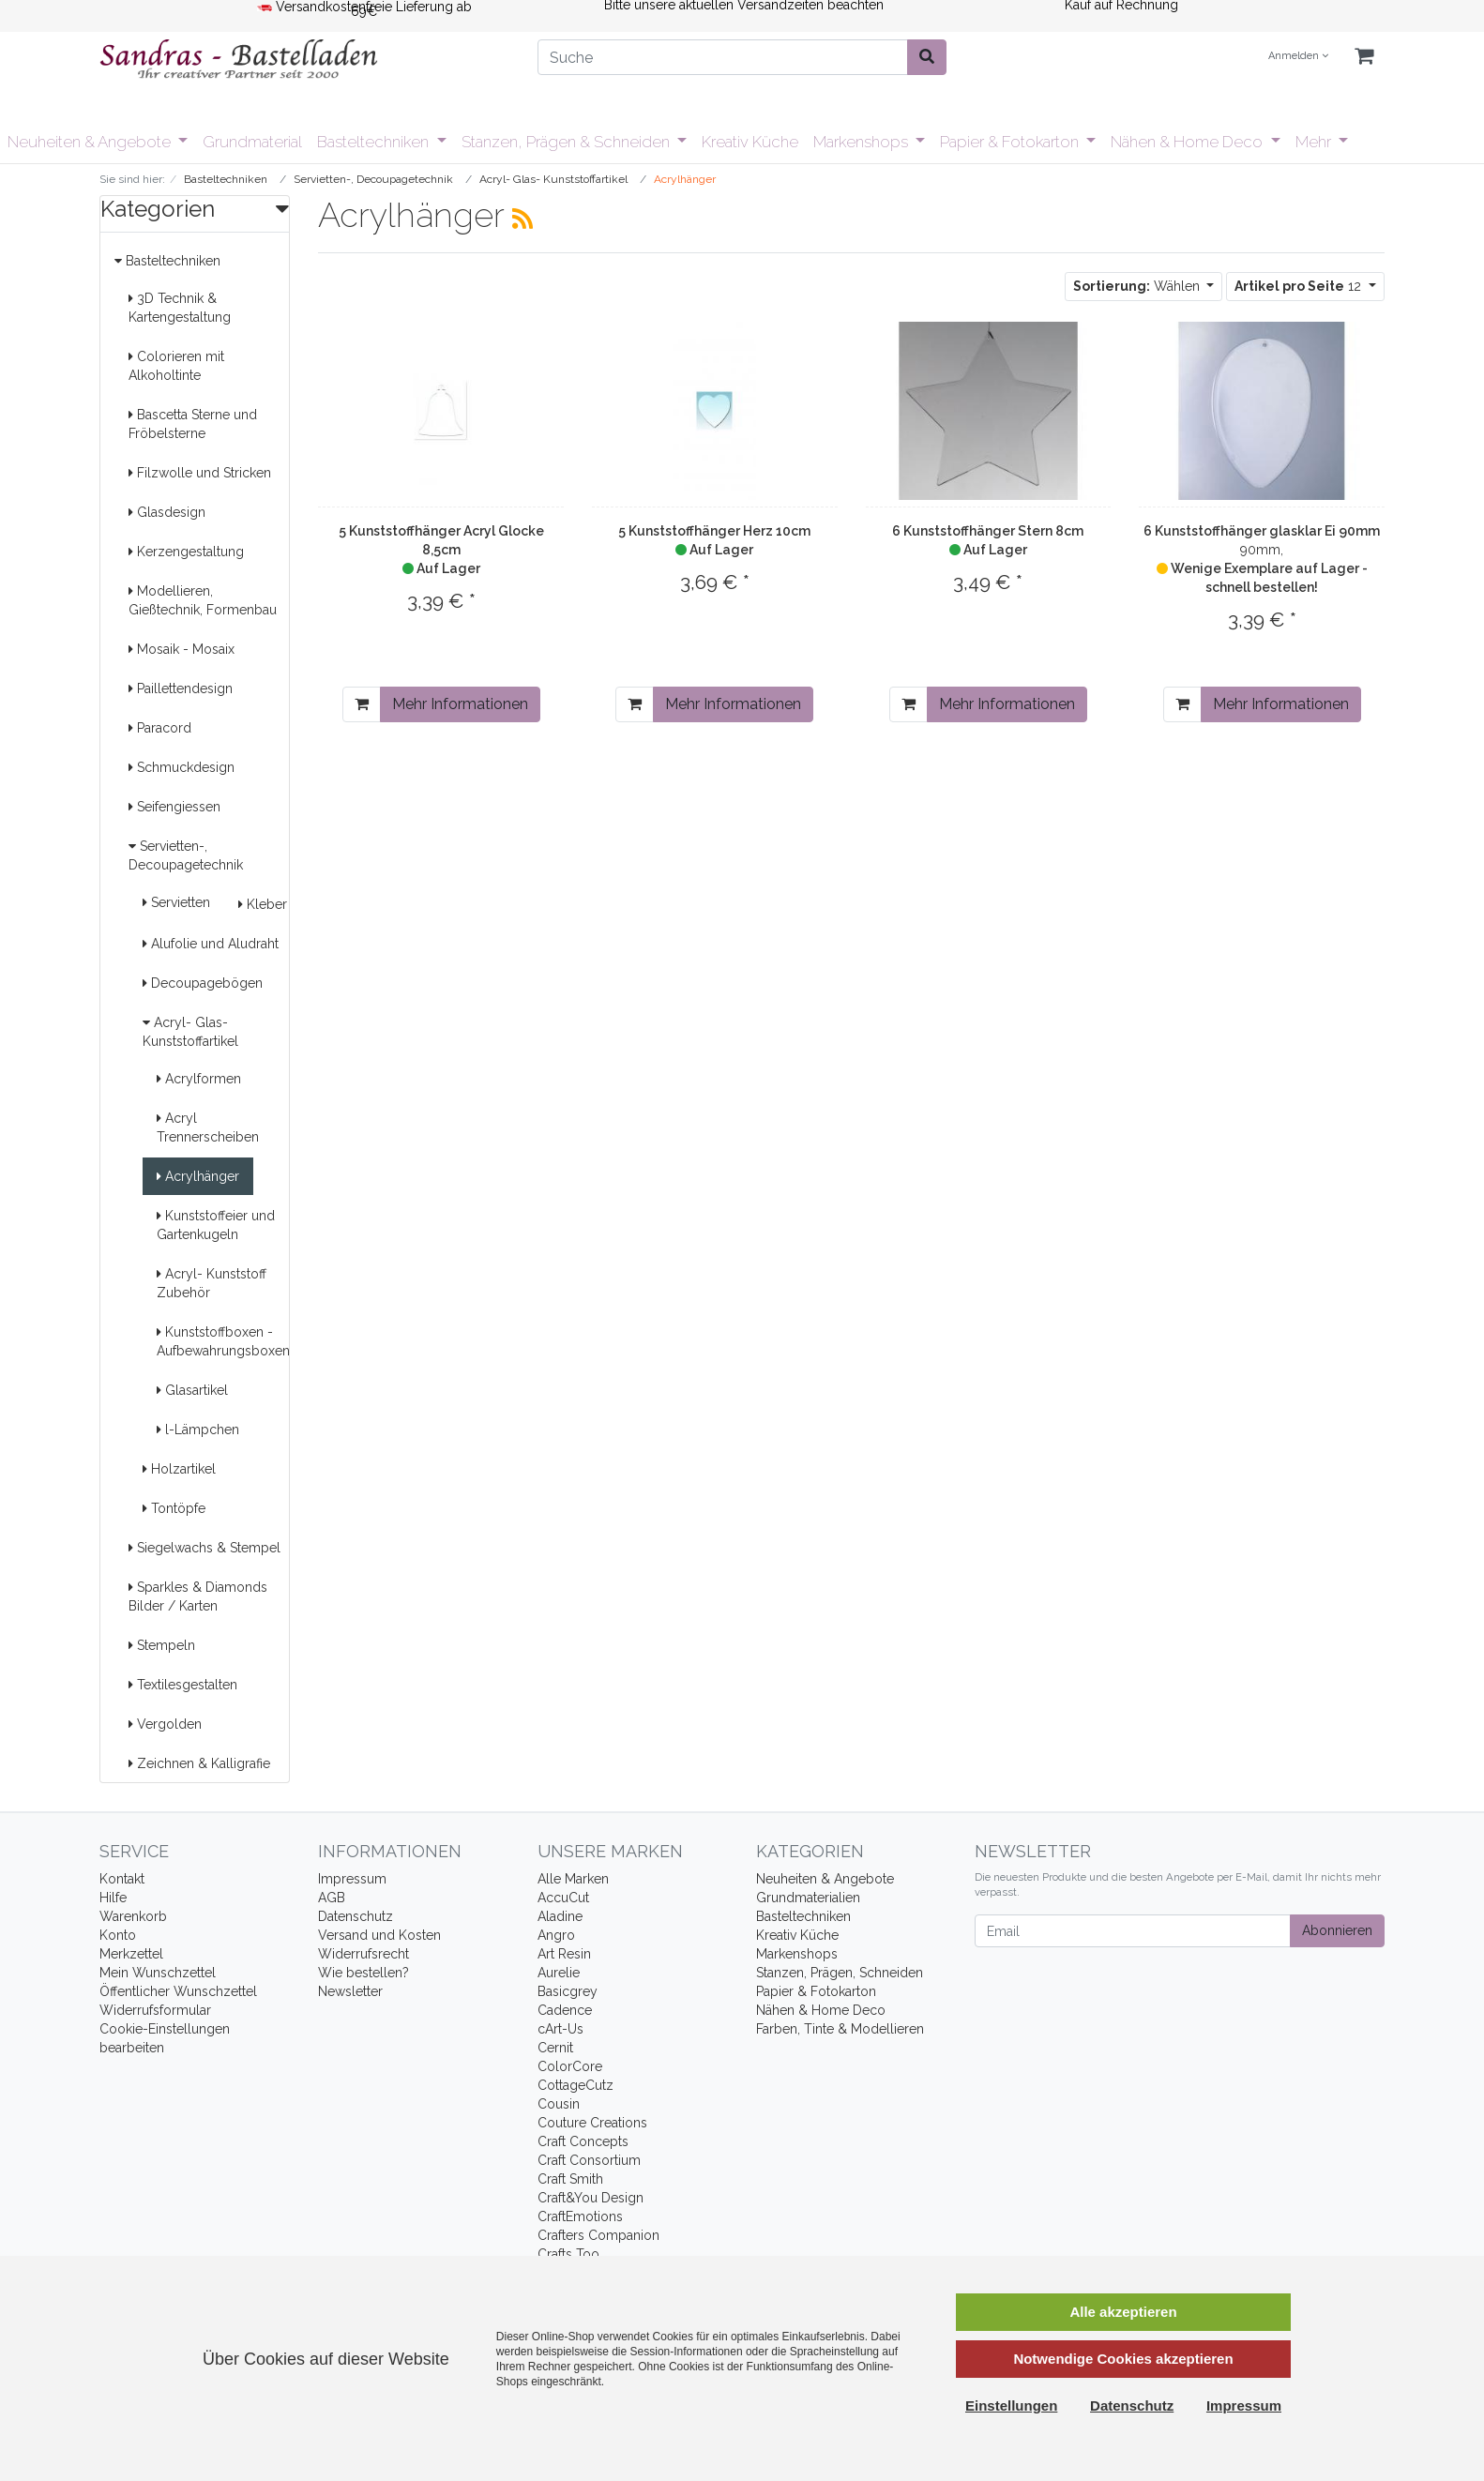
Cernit (555, 2047)
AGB (331, 1897)
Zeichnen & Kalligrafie (199, 1763)
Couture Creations (592, 2122)
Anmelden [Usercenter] (1298, 56)
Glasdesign (167, 512)
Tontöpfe (174, 1508)
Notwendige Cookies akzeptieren (1123, 2359)
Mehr (1315, 141)
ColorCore (570, 2066)
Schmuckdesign (182, 767)
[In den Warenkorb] (361, 704)
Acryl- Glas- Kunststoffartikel (190, 1032)
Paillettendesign (181, 688)
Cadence (565, 2010)
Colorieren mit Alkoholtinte (176, 366)
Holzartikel (179, 1468)
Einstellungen (1011, 2405)
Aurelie (559, 1972)
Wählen (1138, 286)
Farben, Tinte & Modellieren (840, 2028)
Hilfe (113, 1897)
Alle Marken (573, 1878)
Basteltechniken (374, 141)
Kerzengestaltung (186, 551)
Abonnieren (1337, 1930)
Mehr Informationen (460, 704)
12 (1299, 286)
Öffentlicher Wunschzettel (178, 1991)
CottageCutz (575, 2085)
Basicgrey (568, 1991)
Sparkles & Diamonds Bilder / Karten (198, 1596)
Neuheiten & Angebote (91, 141)
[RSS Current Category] (522, 218)
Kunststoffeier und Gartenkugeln (216, 1225)
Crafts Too (568, 2254)
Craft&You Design (591, 2197)
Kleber (262, 904)
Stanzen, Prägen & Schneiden (568, 141)
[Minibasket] (1364, 56)
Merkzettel (131, 1953)
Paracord (160, 727)
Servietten (176, 902)
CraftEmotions (580, 2216)
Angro (556, 1935)
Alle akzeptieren (1122, 2312)
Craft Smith (570, 2178)
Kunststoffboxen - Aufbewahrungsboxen (223, 1341)
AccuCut (563, 1897)
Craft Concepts (583, 2141)
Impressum (352, 1878)
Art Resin (564, 1953)
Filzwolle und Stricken (200, 472)
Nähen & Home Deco (1188, 141)
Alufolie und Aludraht (211, 943)
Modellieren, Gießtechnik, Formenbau (203, 600)
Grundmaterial (252, 141)
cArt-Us (560, 2028)
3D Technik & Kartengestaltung (180, 308)
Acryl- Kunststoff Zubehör (211, 1283)
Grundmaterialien (808, 1897)
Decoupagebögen (203, 983)
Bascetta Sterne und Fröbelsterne (193, 424)
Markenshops (862, 141)
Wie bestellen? (363, 1972)
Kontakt (121, 1878)
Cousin (559, 2103)
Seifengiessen (174, 806)
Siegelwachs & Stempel (204, 1547)
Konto (117, 1935)
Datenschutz (355, 1916)
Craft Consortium (589, 2160)
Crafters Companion (598, 2235)
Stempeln (162, 1645)
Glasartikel (192, 1390)
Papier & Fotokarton (1011, 141)
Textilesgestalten (183, 1684)
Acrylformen (199, 1078)
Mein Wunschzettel (157, 1972)
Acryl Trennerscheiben (208, 1127)
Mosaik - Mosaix (182, 649)
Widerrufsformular (155, 2010)
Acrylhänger (198, 1176)
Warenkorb (133, 1916)
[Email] (1133, 1930)
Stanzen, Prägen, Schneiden (839, 1972)
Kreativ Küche (750, 141)
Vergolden (165, 1724)
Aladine (560, 1916)
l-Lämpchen (198, 1429)
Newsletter (350, 1991)
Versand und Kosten (379, 1935)
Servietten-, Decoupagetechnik (186, 855)
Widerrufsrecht (363, 1953)
